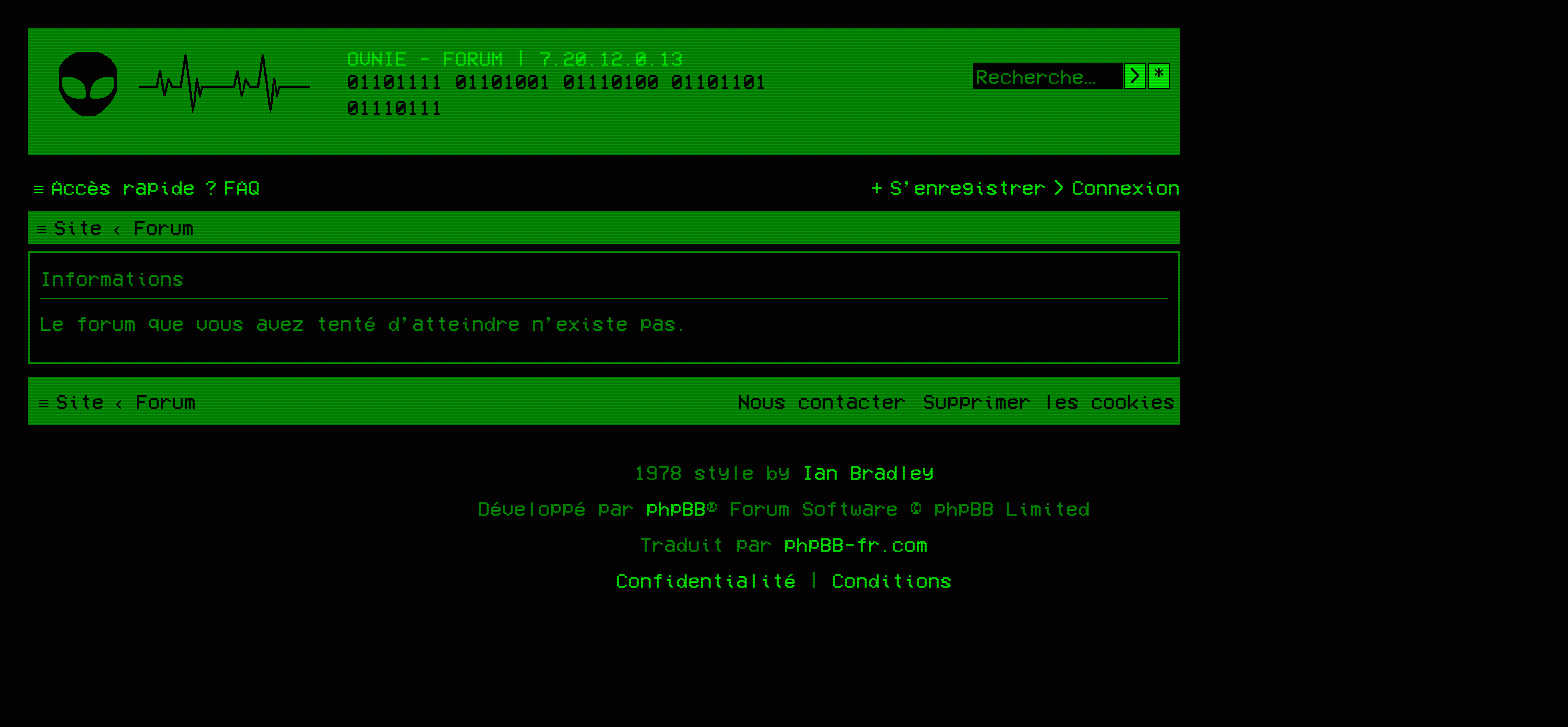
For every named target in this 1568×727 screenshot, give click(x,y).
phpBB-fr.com (856, 544)
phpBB (676, 508)
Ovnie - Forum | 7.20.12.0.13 (515, 58)
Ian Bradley (868, 472)
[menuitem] (230, 187)
